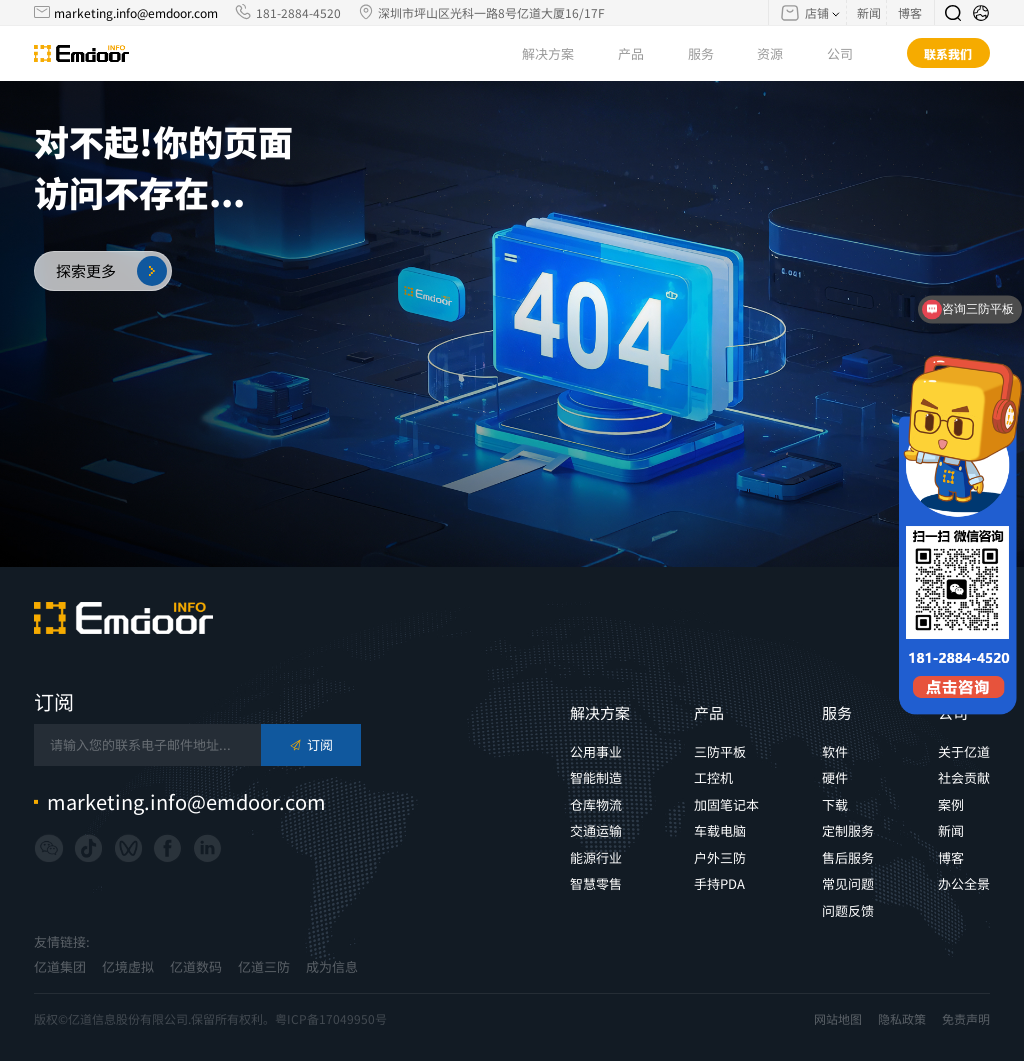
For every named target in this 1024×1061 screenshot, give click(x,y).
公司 (850, 53)
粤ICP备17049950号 (331, 1018)
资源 (780, 53)
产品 (641, 53)
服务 (711, 53)
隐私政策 (902, 1019)
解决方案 (558, 53)
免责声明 (966, 1019)
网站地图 (838, 1019)
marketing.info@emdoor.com (136, 12)
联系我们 (948, 53)
